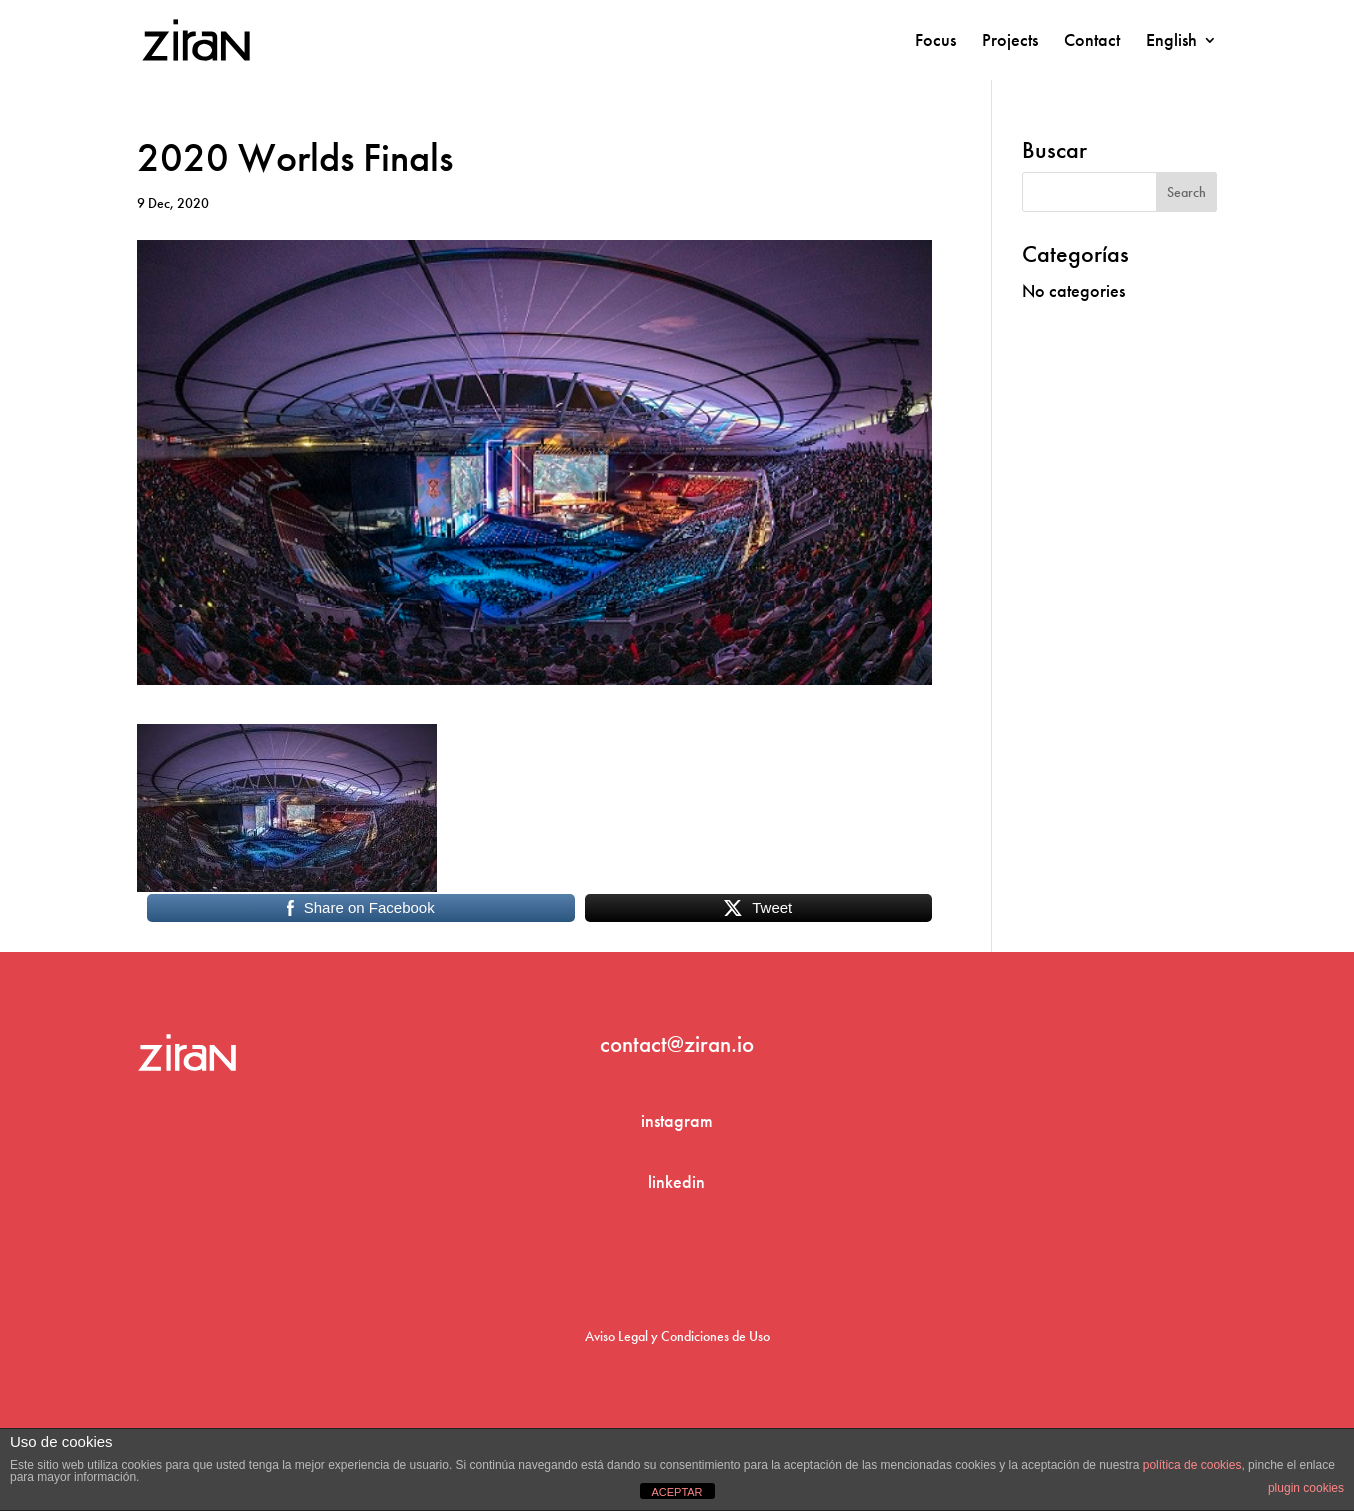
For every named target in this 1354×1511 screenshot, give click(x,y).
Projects (1010, 42)
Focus (935, 42)
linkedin (676, 1181)
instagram (677, 1120)
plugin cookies (1306, 1488)
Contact (1092, 42)
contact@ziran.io (677, 1044)
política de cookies (1192, 1465)
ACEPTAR (676, 1492)
